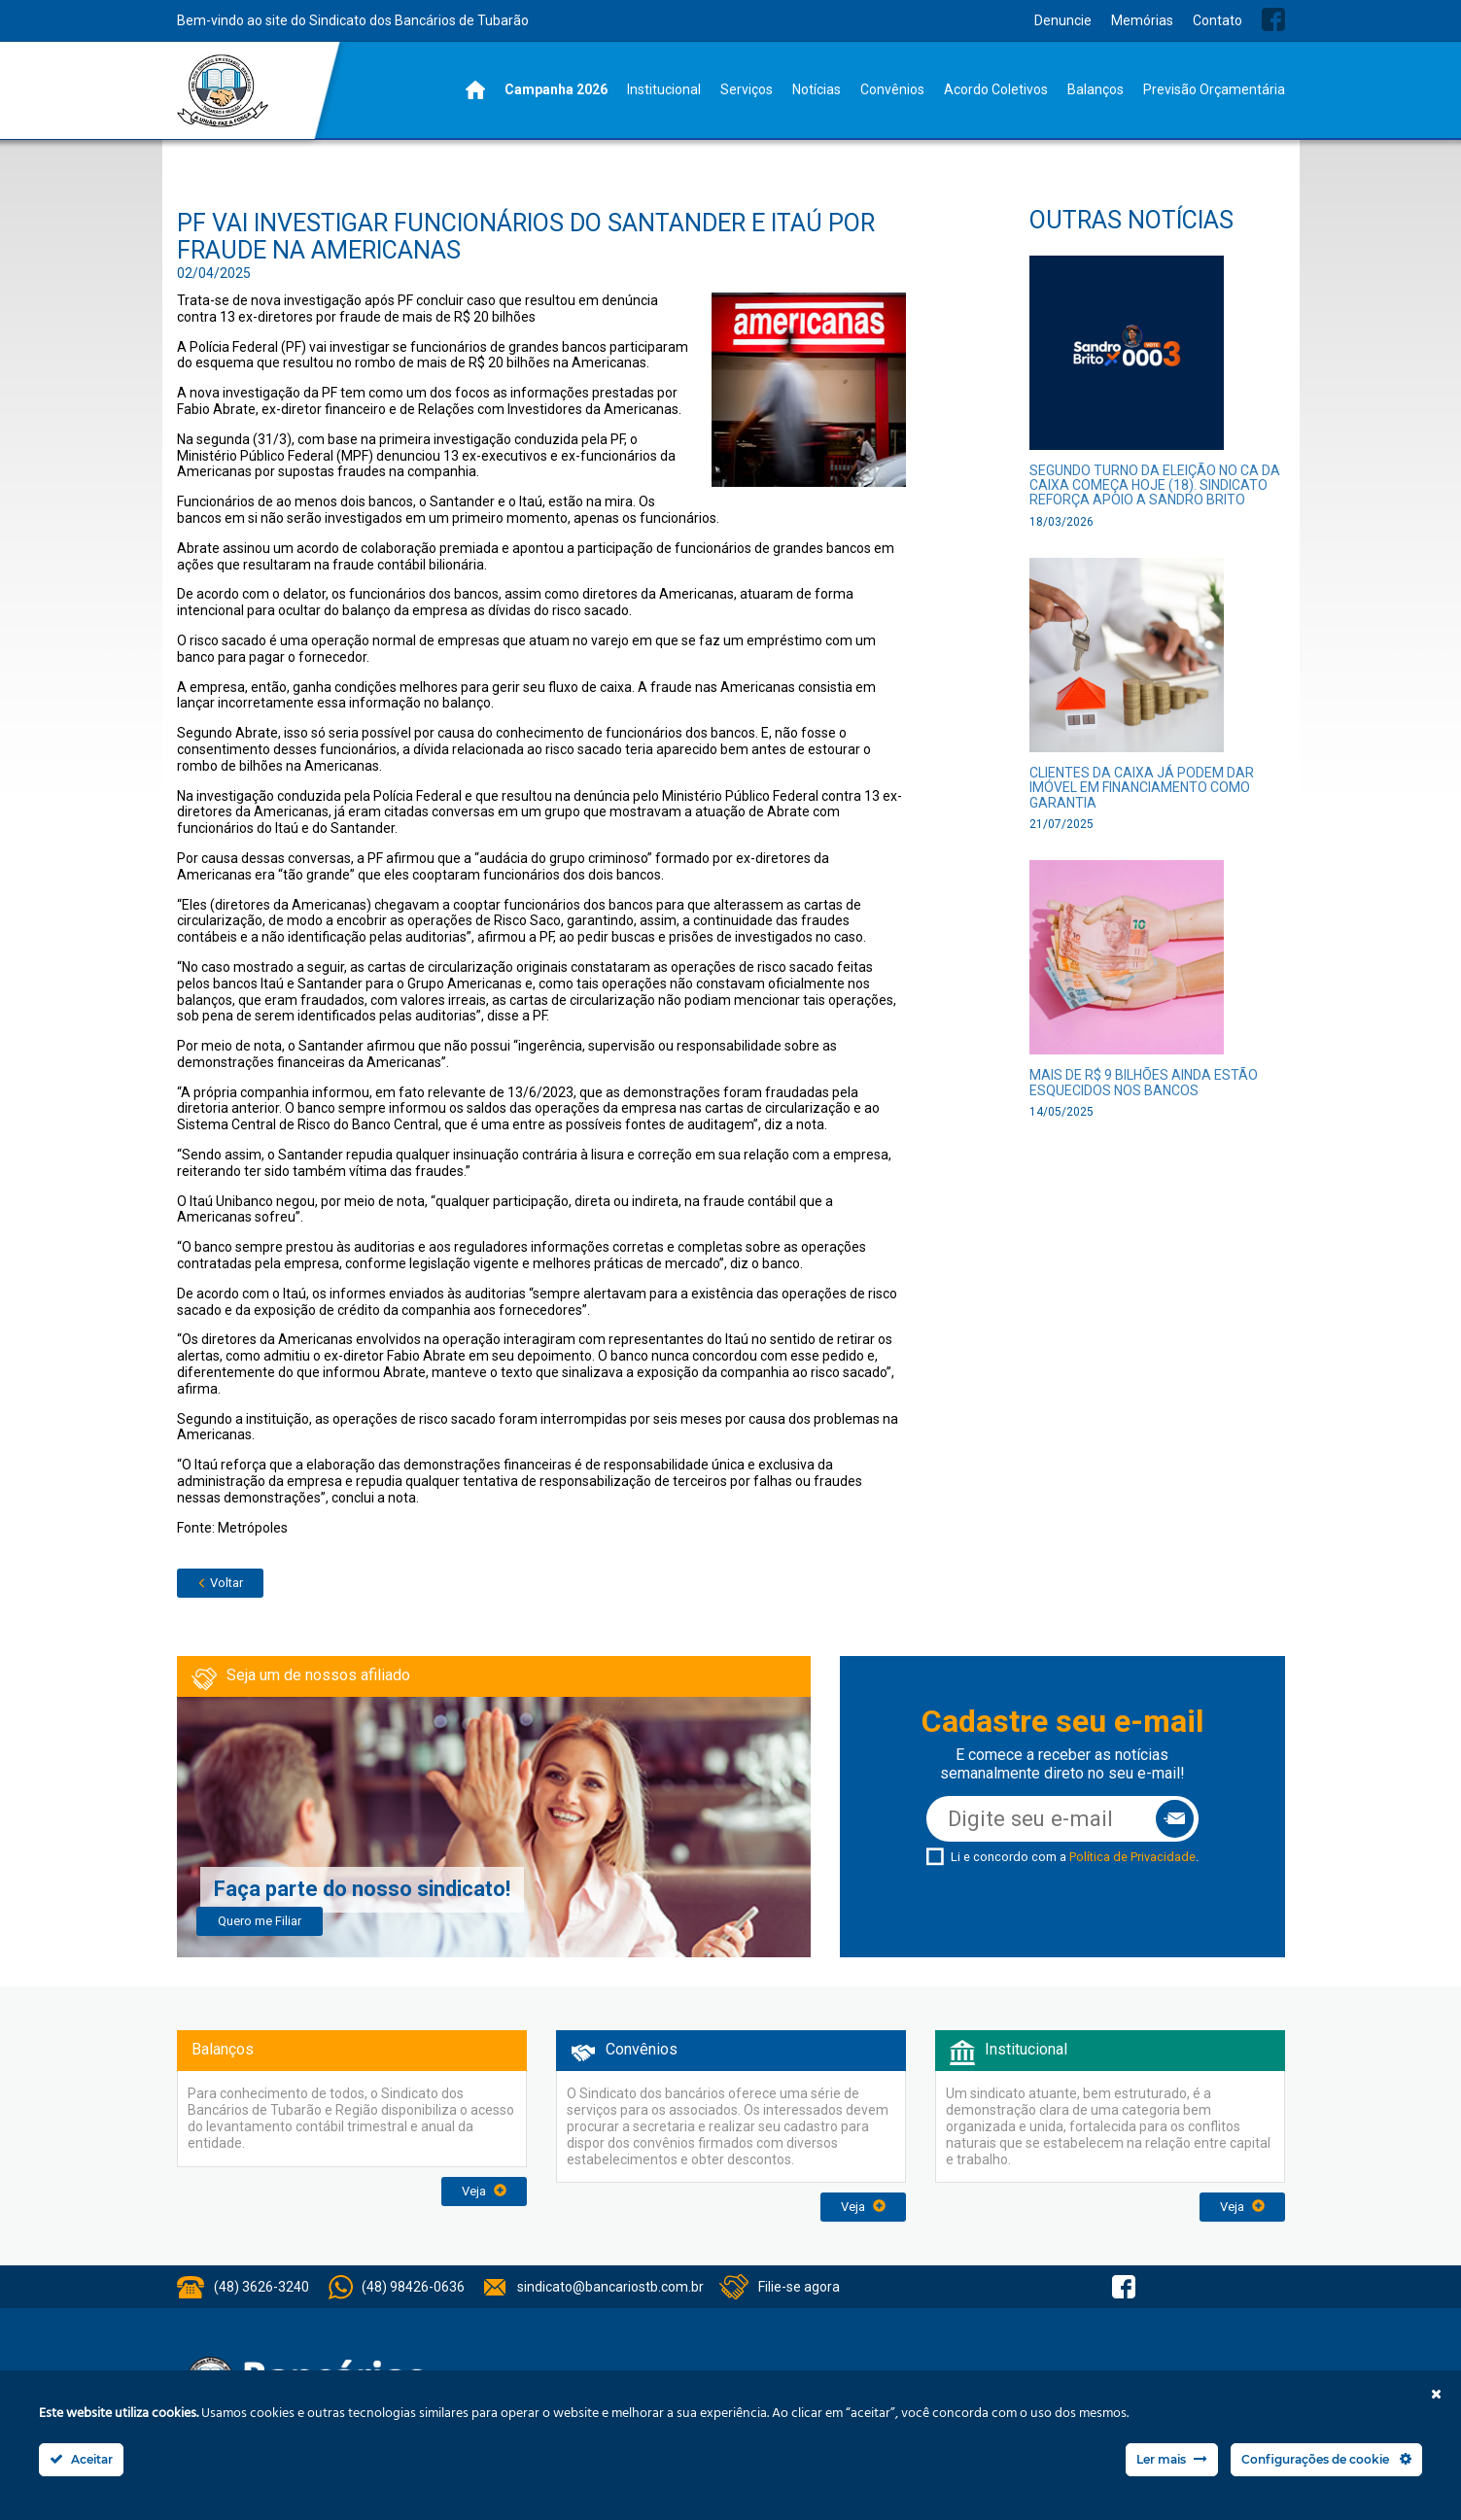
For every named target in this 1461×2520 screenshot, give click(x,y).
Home (475, 90)
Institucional (664, 89)
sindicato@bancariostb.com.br (610, 2287)
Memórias (1142, 20)
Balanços (1095, 89)
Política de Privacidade (1132, 1856)
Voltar (220, 1582)
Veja (484, 2191)
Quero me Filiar (259, 1921)
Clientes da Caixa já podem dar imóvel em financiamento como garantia (1141, 788)
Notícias (816, 89)
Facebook (1273, 19)
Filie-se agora (799, 2287)
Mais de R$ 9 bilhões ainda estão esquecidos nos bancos (1143, 1082)
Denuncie (1063, 20)
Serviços (746, 89)
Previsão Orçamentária (1214, 89)
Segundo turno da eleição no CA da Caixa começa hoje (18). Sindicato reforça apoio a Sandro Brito (1154, 485)
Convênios (892, 89)
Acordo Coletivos (996, 89)
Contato (1217, 20)
